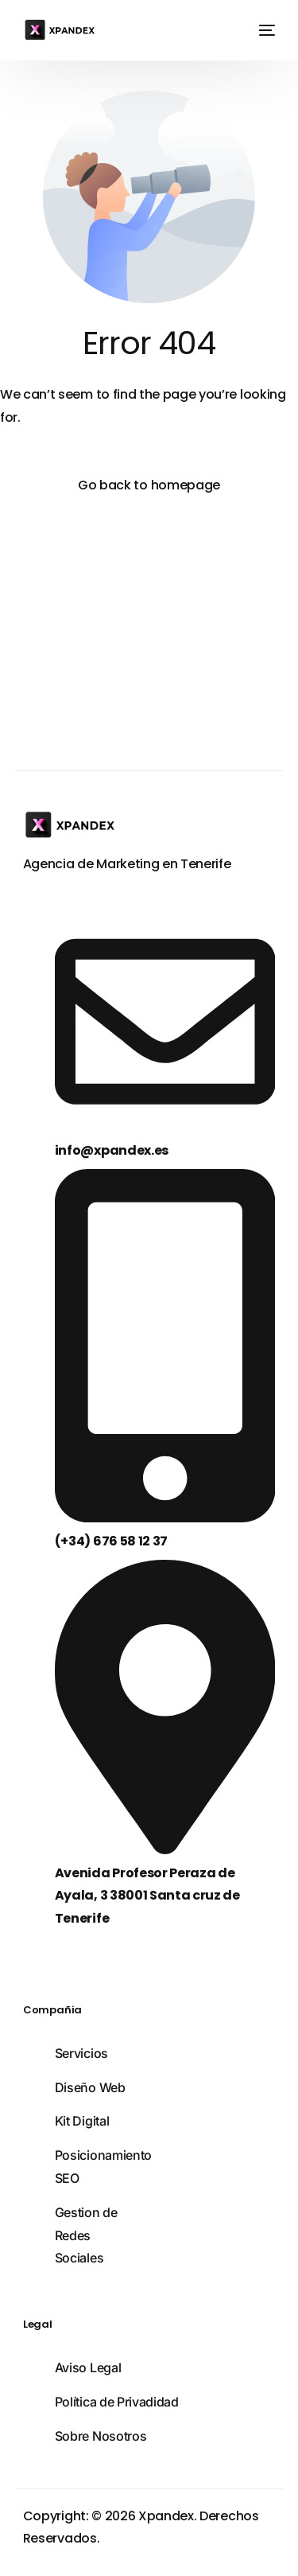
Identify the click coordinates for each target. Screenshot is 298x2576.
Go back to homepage (149, 485)
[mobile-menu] (264, 30)
